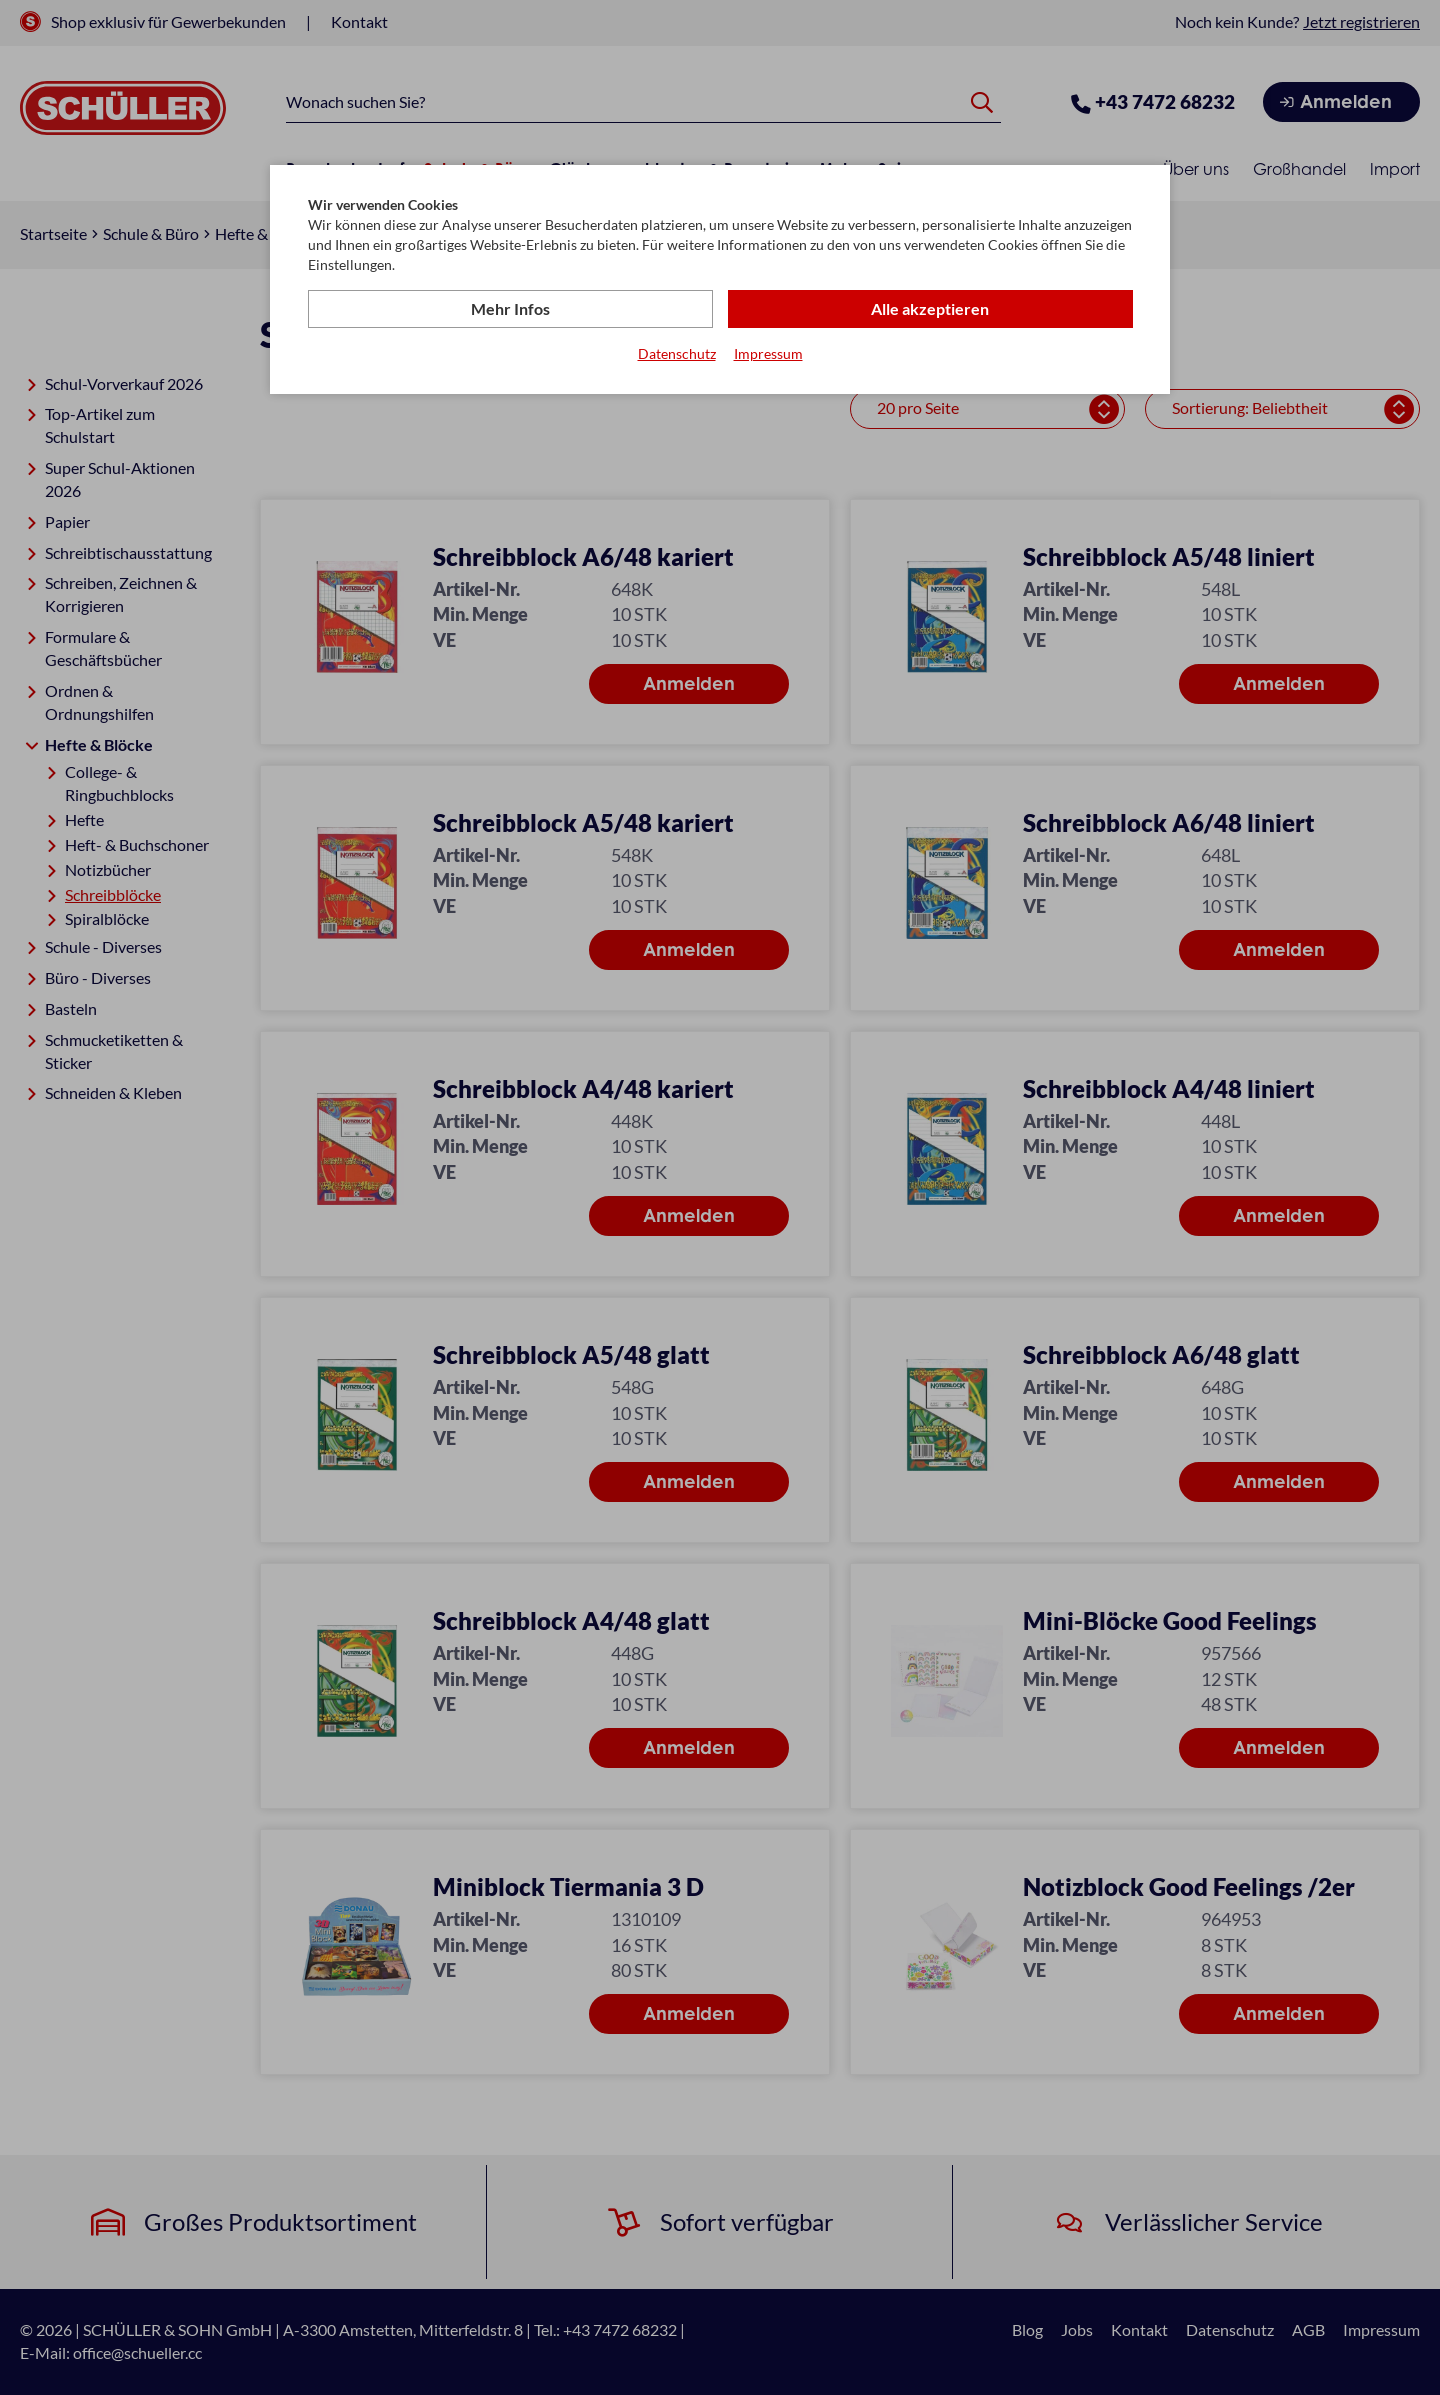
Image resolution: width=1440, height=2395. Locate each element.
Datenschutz (677, 353)
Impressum (768, 353)
